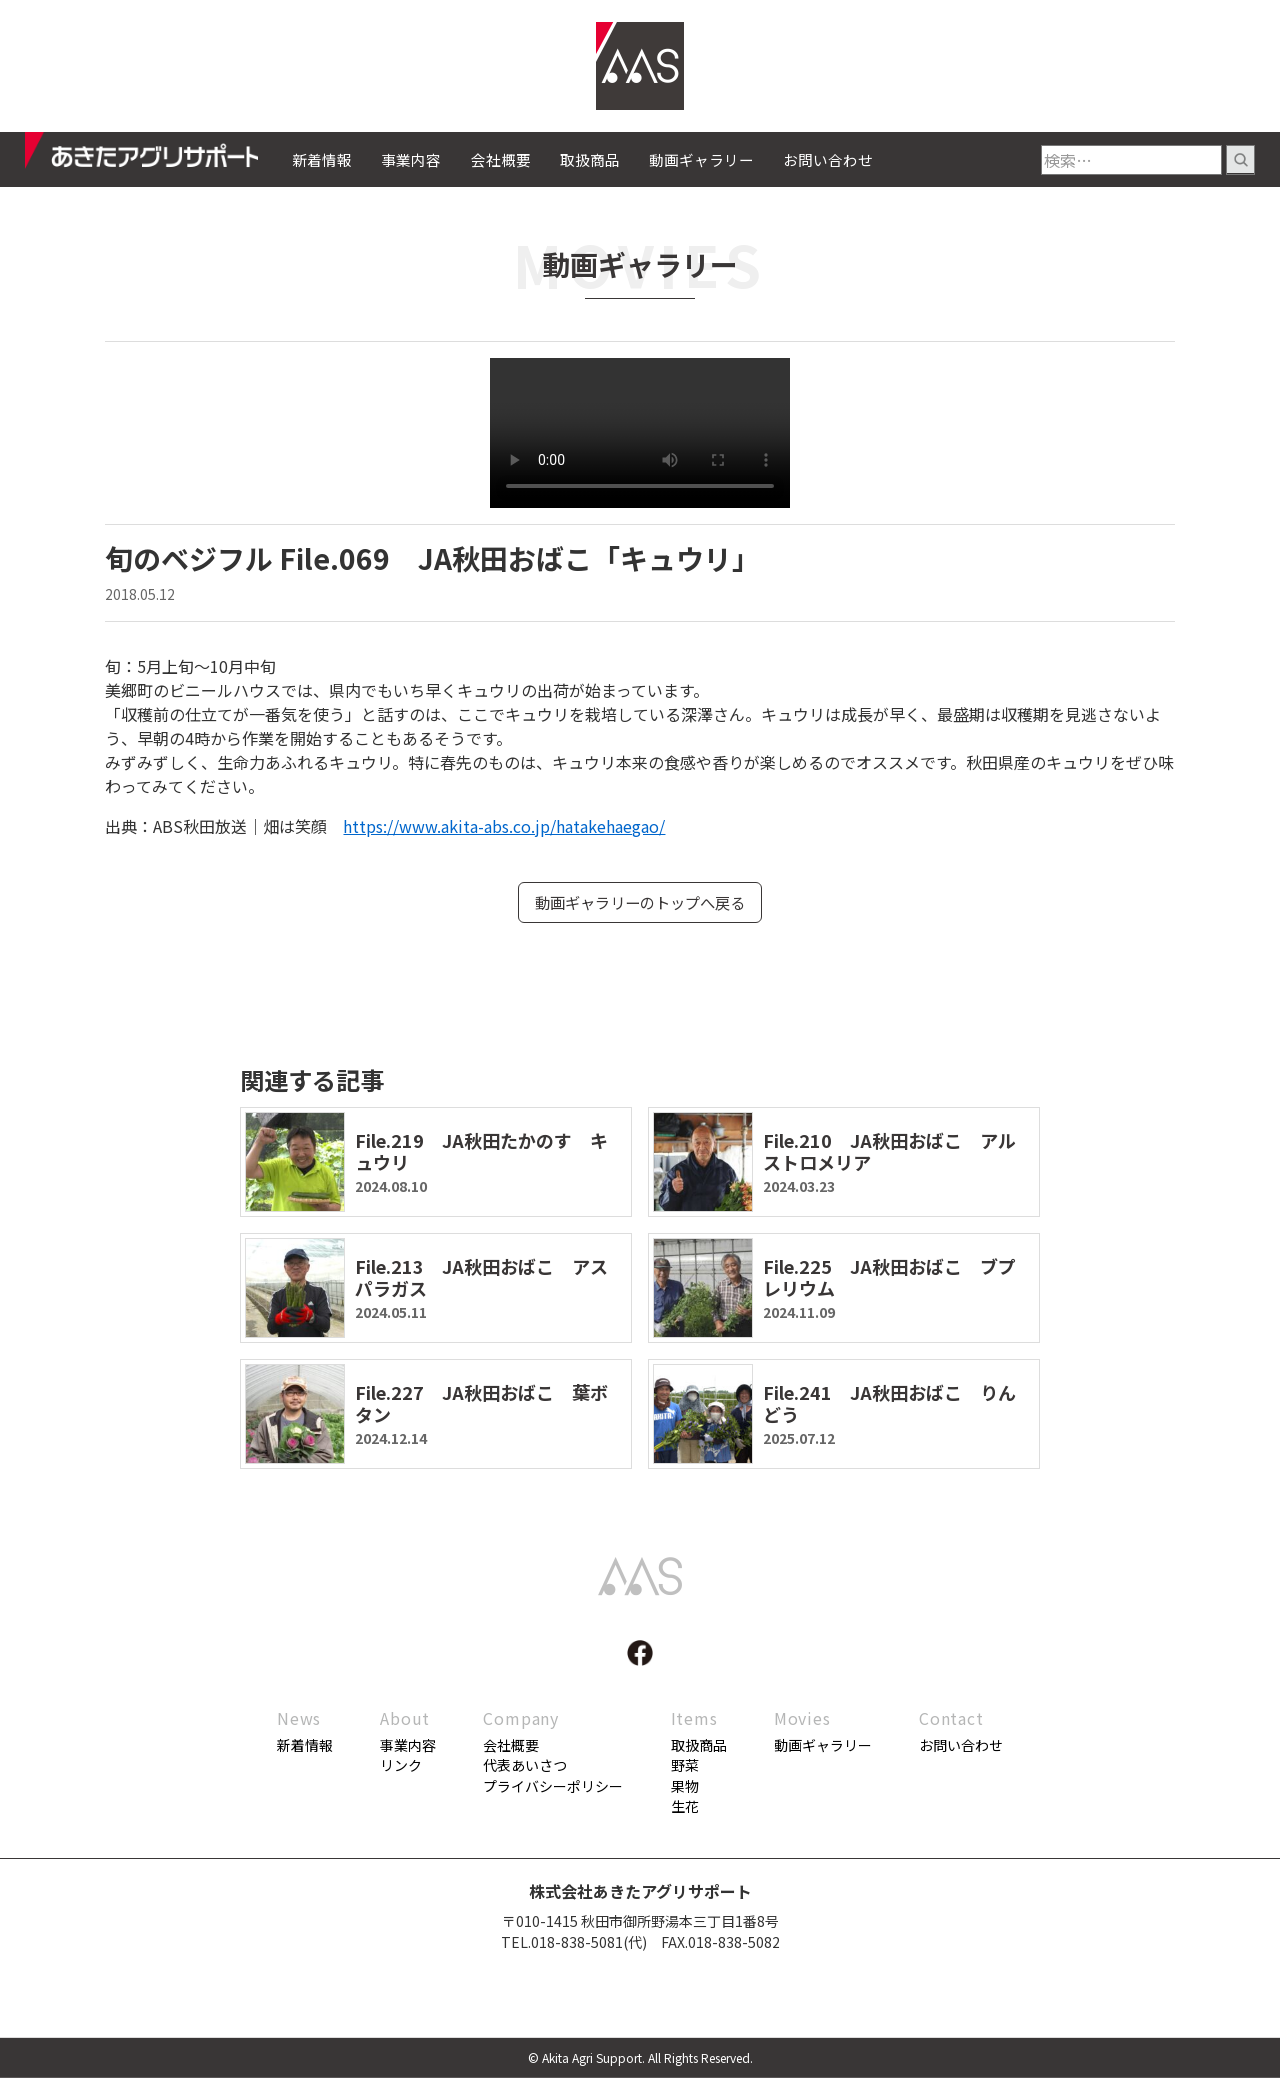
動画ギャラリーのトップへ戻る (640, 903)
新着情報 (322, 159)
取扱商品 (590, 159)
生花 (685, 1807)
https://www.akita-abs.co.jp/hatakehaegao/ (504, 826)
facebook (640, 1654)
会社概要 (501, 159)
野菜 (685, 1766)
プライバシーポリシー (553, 1787)
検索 (1240, 160)
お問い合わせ (828, 159)
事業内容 (411, 159)
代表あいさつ (525, 1766)
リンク (401, 1766)
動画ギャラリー (701, 159)
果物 (685, 1787)
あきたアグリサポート (158, 156)
